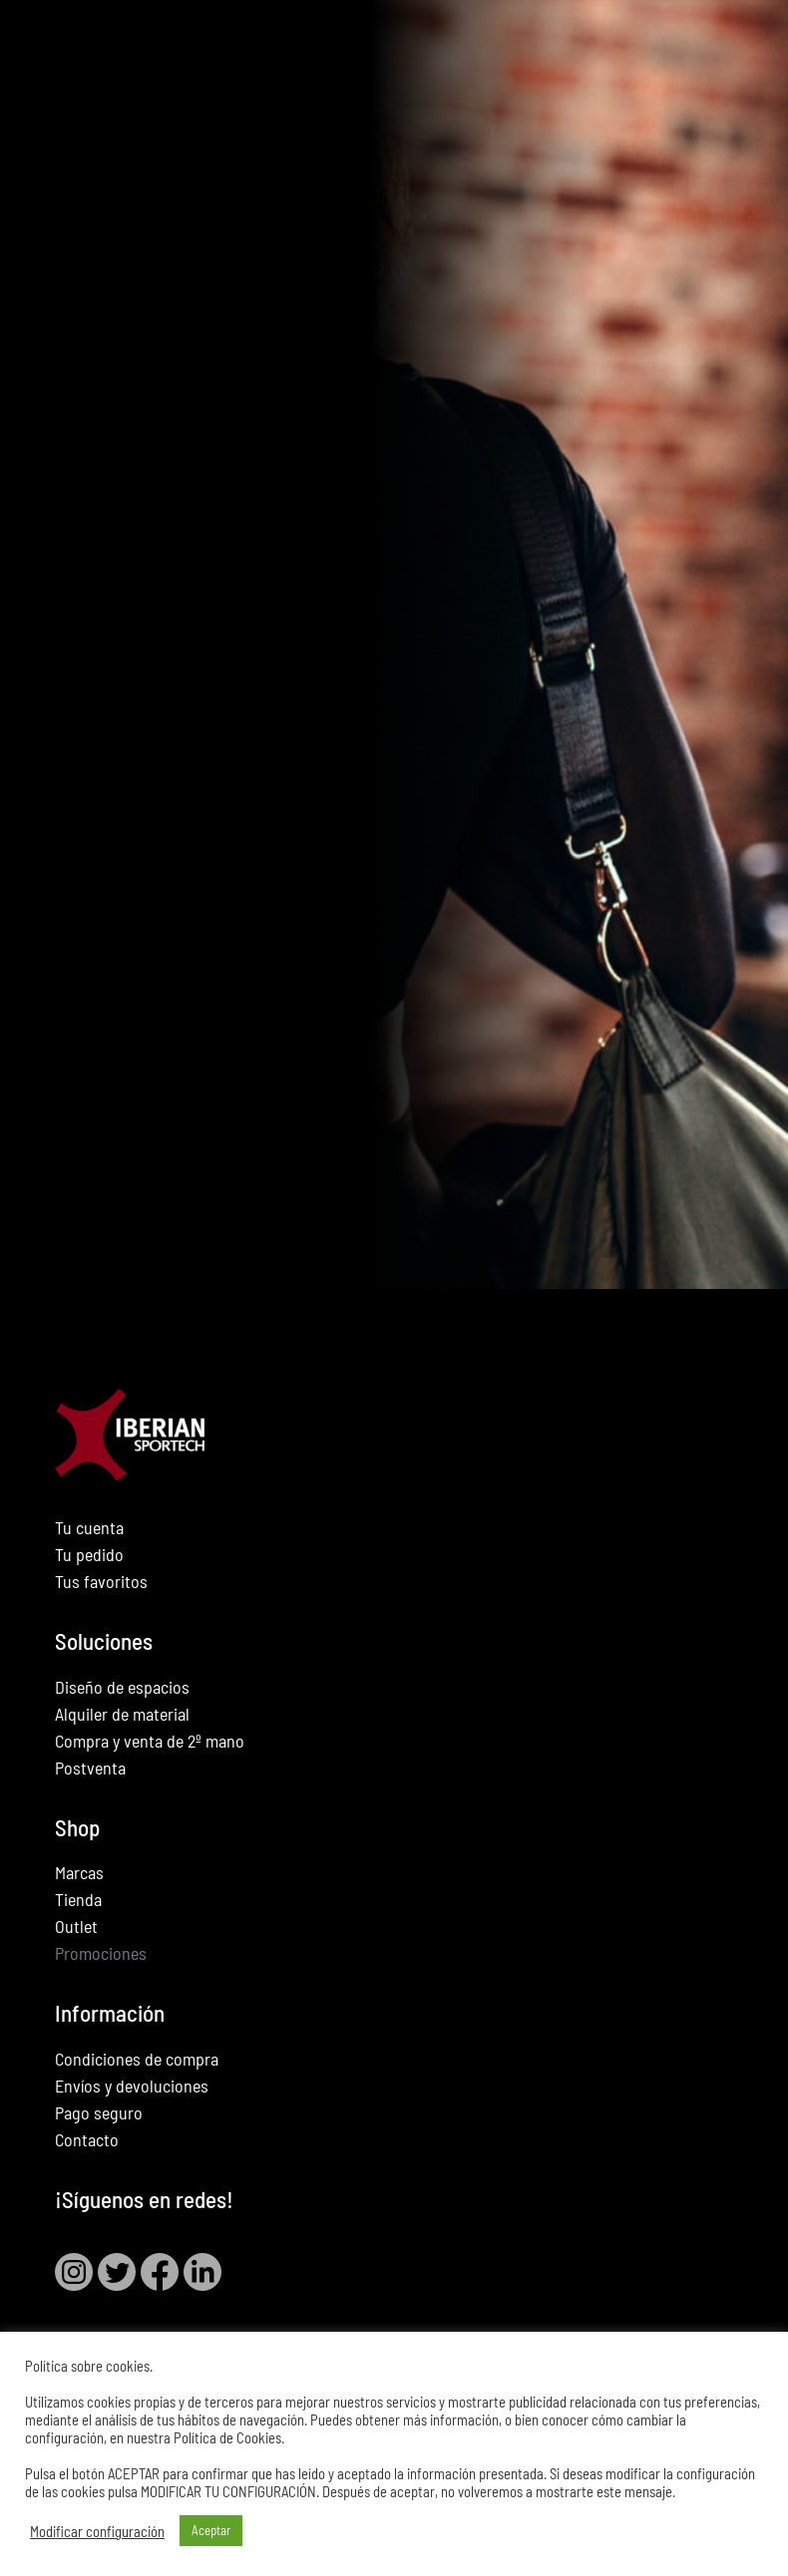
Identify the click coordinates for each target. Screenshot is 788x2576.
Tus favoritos (101, 1581)
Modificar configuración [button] (97, 2531)
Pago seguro (99, 2112)
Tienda (78, 1899)
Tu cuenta (89, 1527)
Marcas (79, 1872)
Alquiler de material (122, 1714)
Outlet (76, 1926)
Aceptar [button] (211, 2530)
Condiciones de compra (136, 2059)
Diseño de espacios (122, 1687)
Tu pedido (89, 1554)
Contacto (87, 2139)
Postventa (90, 1767)
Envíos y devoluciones (131, 2085)
